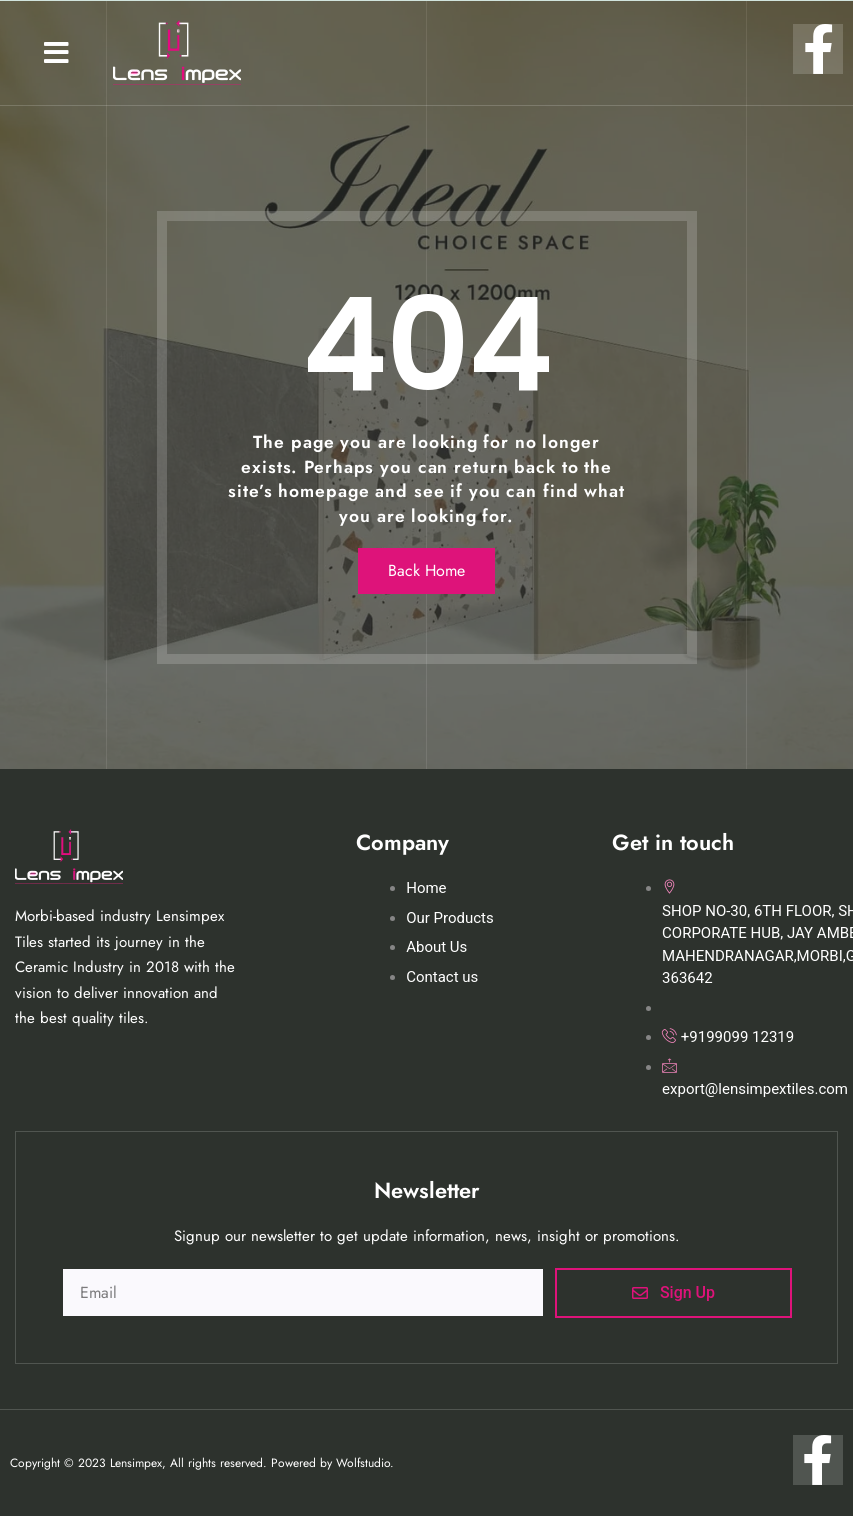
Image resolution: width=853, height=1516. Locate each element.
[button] (56, 53)
